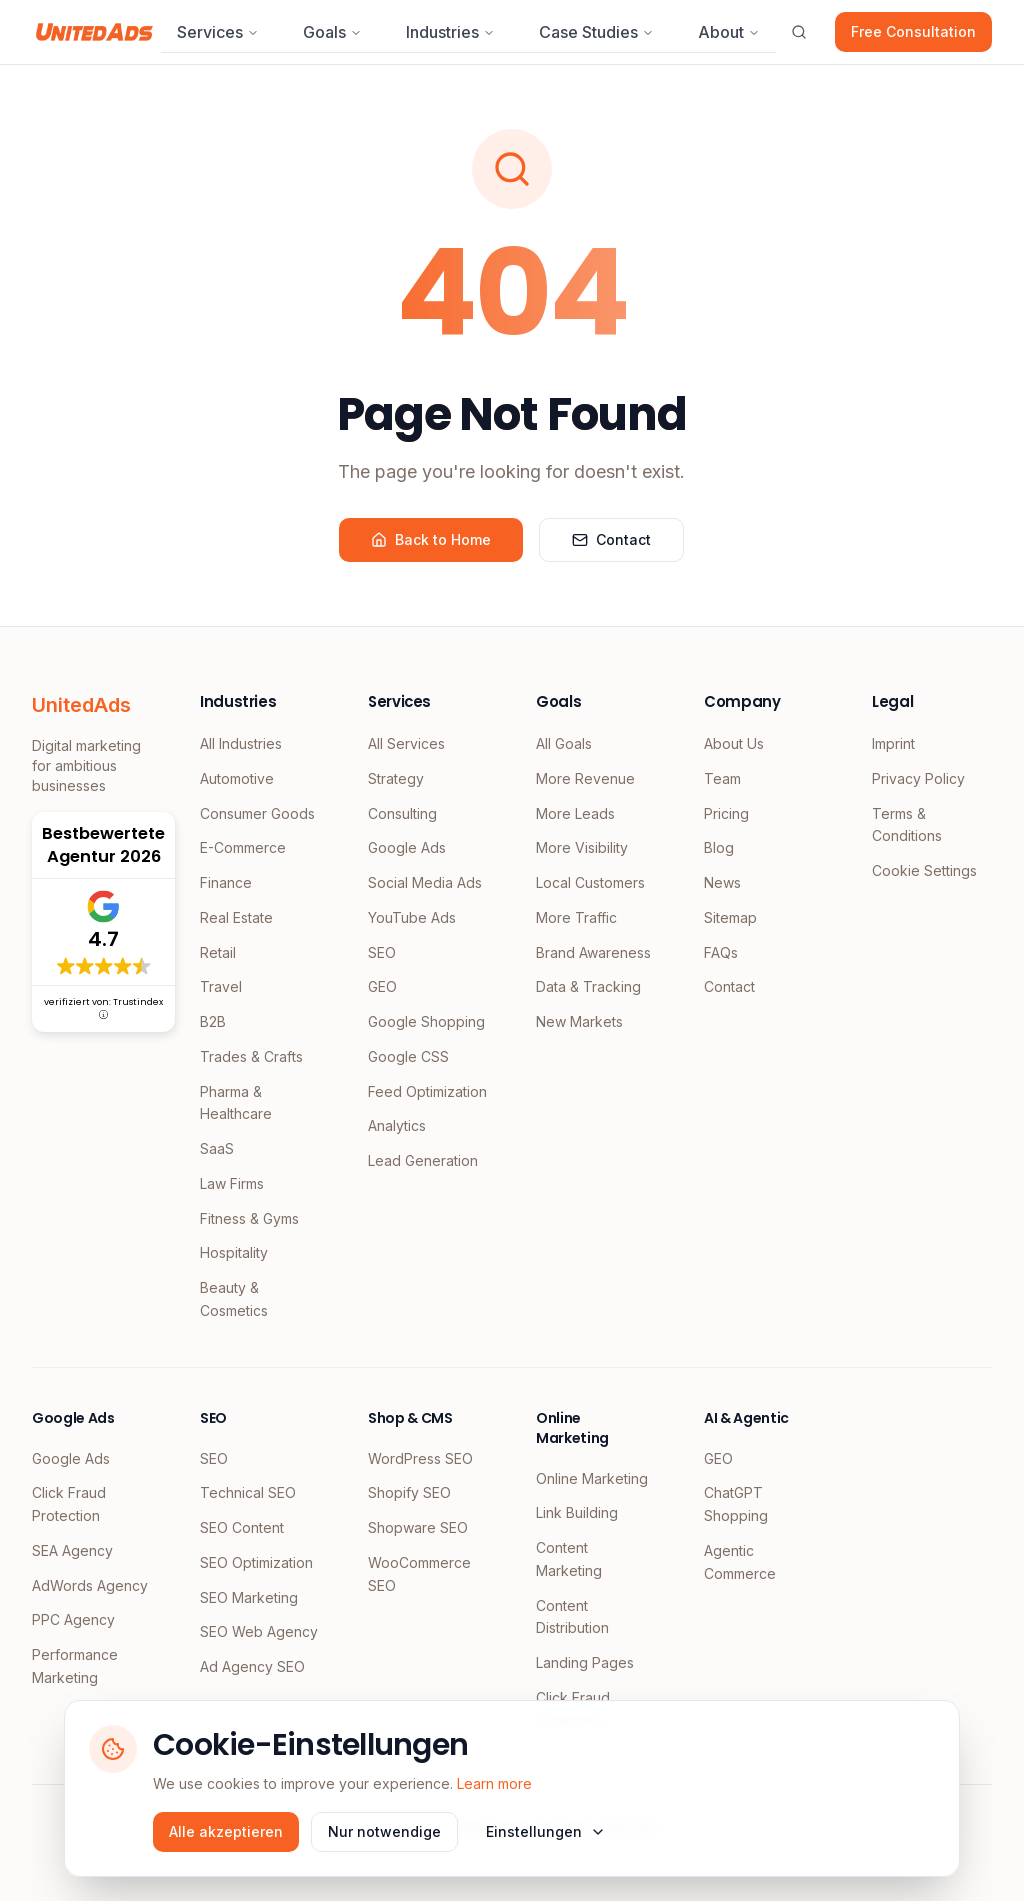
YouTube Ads (412, 917)
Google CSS (408, 1056)
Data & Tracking (588, 986)
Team (722, 778)
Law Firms (232, 1183)
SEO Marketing (249, 1597)
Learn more (494, 1783)
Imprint (893, 743)
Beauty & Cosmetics (234, 1299)
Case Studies (596, 32)
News (722, 882)
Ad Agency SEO (252, 1666)
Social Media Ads (425, 882)
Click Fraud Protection (69, 1504)
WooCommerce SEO (419, 1574)
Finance (226, 882)
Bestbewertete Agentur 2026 (103, 845)
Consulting (402, 813)
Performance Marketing (75, 1666)
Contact (611, 539)
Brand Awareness (593, 952)
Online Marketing (592, 1478)
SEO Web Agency (259, 1631)
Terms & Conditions (907, 825)
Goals (332, 32)
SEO (382, 952)
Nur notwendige (384, 1831)
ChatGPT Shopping (736, 1504)
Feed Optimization (427, 1091)
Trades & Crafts (251, 1056)
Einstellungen (546, 1831)
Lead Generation (423, 1160)
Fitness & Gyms (249, 1218)
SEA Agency (72, 1550)
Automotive (237, 778)
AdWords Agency (90, 1585)
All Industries (241, 743)
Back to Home (431, 539)
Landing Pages (585, 1662)
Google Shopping (426, 1021)
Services (218, 32)
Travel (221, 986)
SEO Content (242, 1527)
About (729, 32)
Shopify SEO (409, 1492)
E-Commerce (243, 847)
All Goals (564, 743)
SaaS (217, 1148)
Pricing (726, 813)
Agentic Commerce (740, 1562)
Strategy (396, 778)
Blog (719, 847)
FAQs (721, 952)
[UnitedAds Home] (94, 32)
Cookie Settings (924, 870)
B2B (213, 1021)
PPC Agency (73, 1619)
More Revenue (585, 778)
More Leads (575, 813)
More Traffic (576, 917)
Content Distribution (572, 1617)
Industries (450, 32)
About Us (734, 743)
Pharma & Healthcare (236, 1103)
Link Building (577, 1512)
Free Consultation (913, 31)
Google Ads (407, 847)
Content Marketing (569, 1559)
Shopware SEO (418, 1527)
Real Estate (236, 917)
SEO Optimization (256, 1562)
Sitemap (730, 917)
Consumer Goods (257, 813)
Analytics (397, 1125)
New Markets (579, 1021)
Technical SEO (248, 1492)
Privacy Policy (918, 778)
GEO (382, 986)
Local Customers (590, 882)
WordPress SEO (420, 1458)
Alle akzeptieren (226, 1831)
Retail (218, 952)
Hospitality (234, 1252)
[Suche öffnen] (799, 32)
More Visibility (582, 847)
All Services (406, 743)
